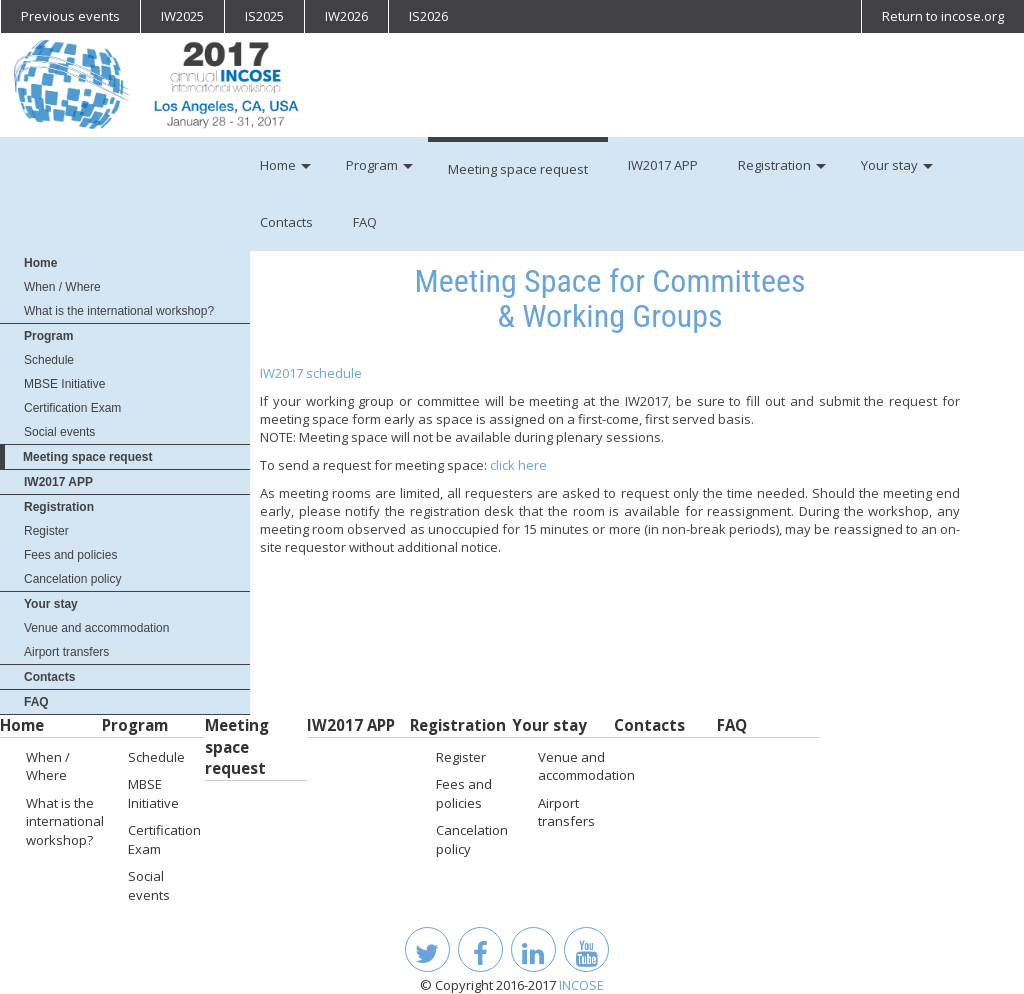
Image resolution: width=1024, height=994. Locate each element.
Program (48, 336)
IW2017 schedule (311, 373)
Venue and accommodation (96, 628)
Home (40, 263)
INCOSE (581, 985)
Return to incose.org (943, 16)
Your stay (51, 604)
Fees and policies (70, 555)
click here (518, 465)
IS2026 (428, 16)
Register (46, 531)
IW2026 (346, 16)
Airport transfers (66, 652)
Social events (59, 432)
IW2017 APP (58, 482)
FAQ (36, 702)
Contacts (49, 677)
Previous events (70, 16)
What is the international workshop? (119, 311)
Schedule (49, 360)
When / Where (62, 287)
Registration (59, 507)
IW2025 (182, 16)
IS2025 (264, 16)
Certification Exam (72, 408)
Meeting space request (87, 457)
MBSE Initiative (64, 384)
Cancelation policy (72, 579)
